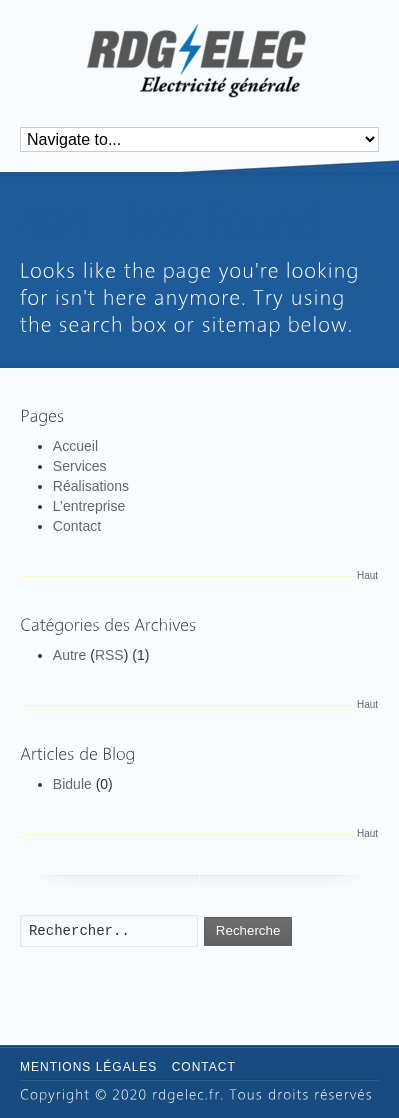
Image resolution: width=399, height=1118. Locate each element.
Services (80, 466)
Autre (69, 655)
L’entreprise (89, 506)
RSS (109, 655)
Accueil (75, 446)
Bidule (72, 784)
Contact (77, 526)
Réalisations (91, 486)
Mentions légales (88, 1067)
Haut (367, 575)
